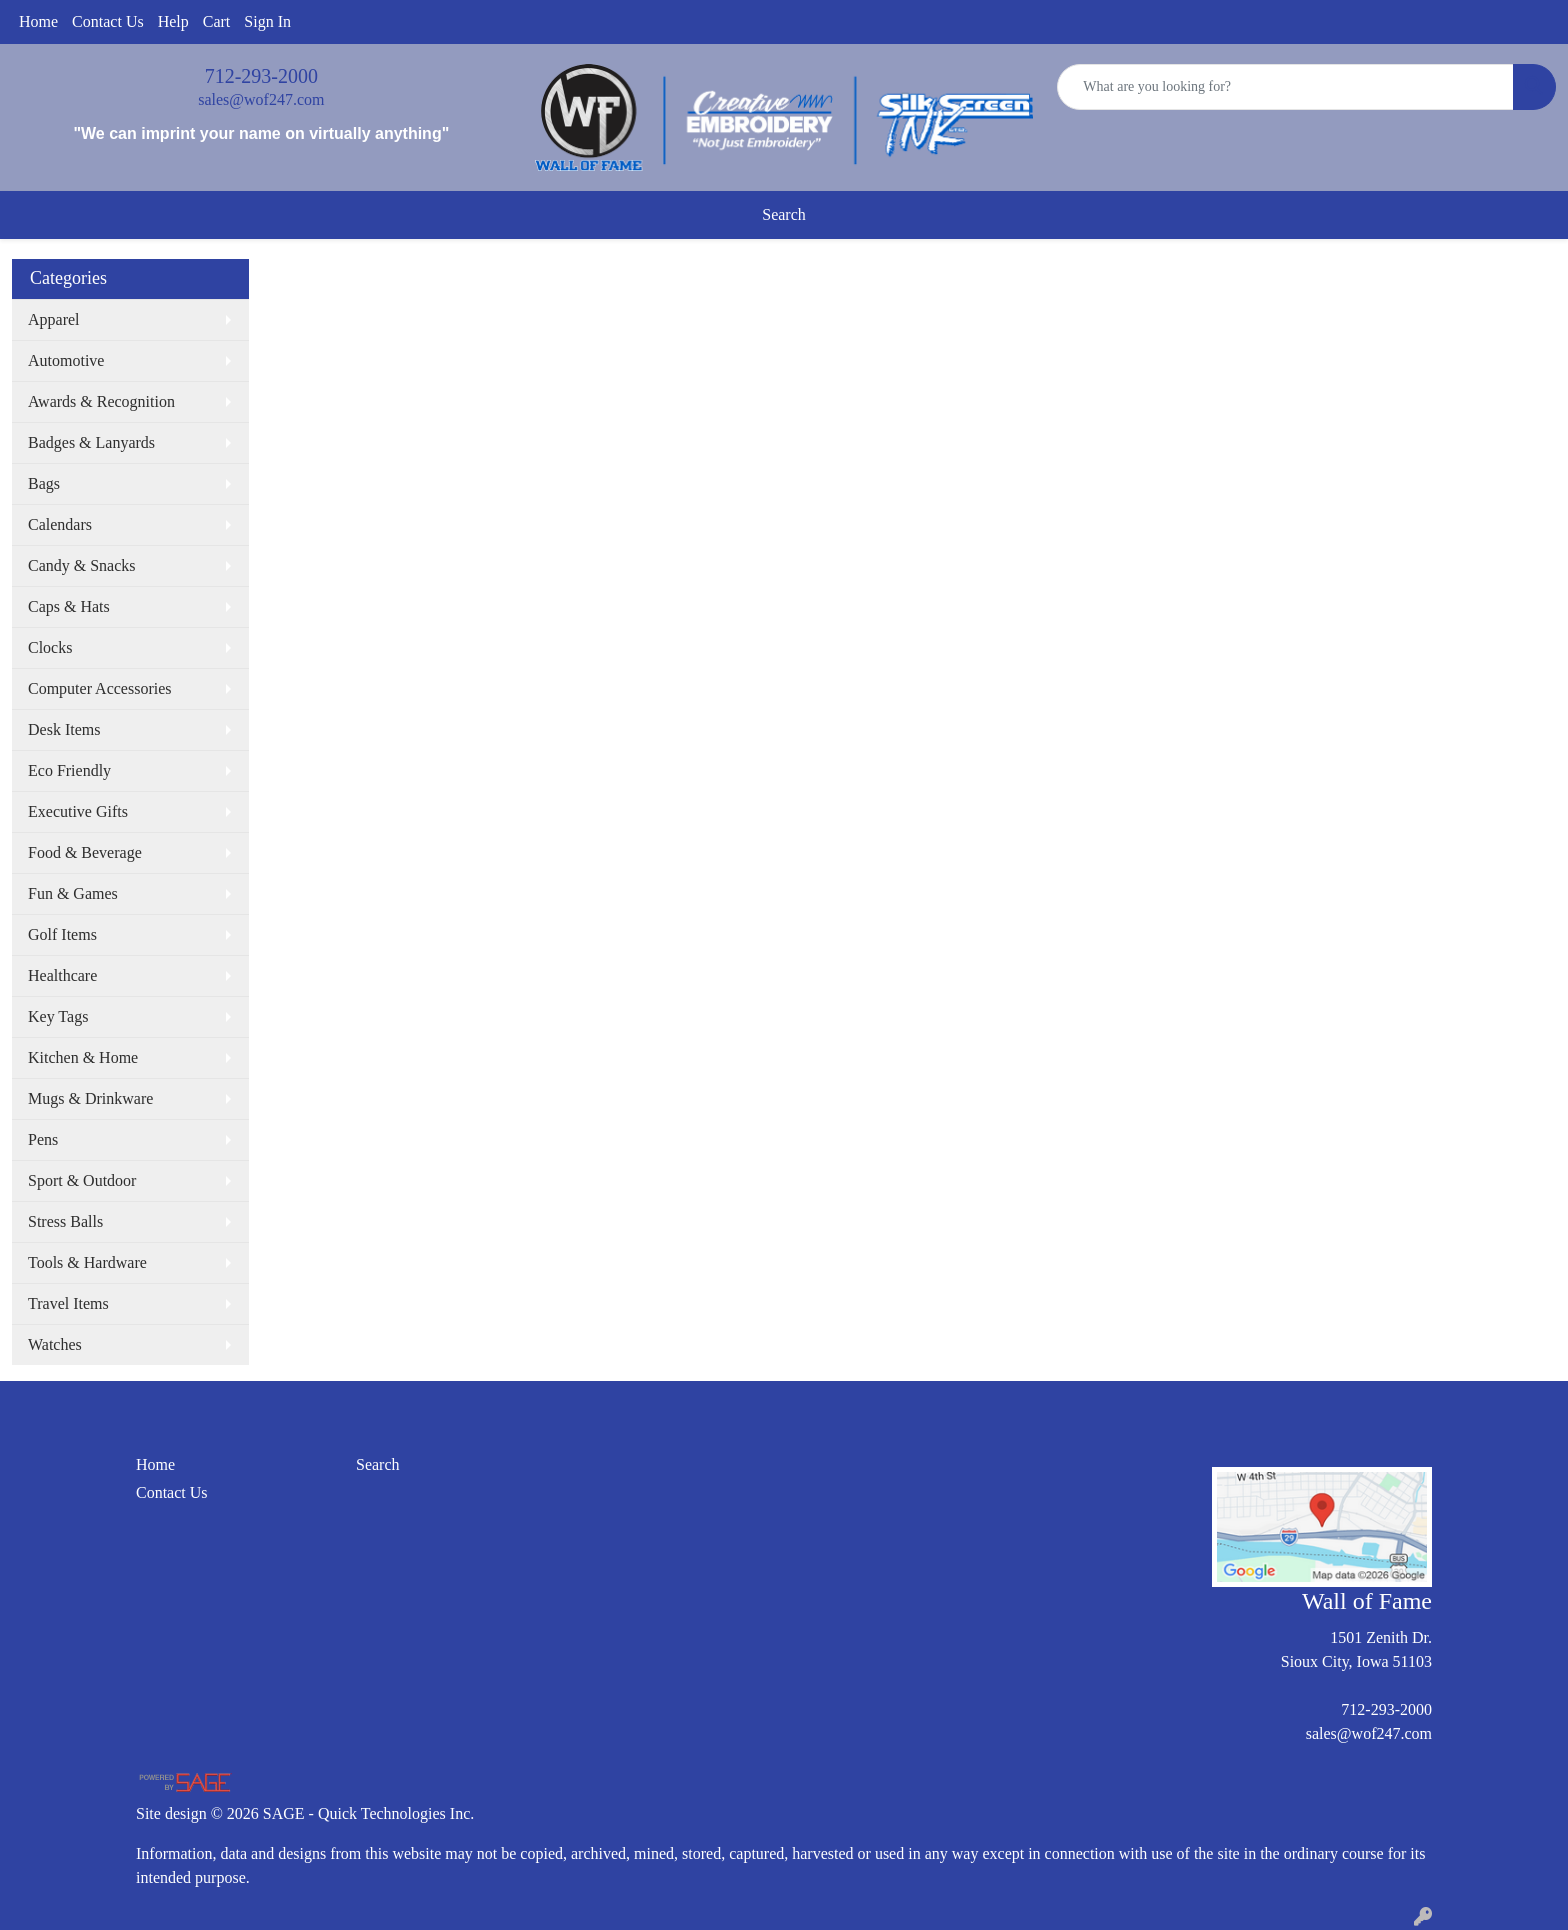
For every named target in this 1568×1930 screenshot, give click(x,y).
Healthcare (62, 975)
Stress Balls (65, 1221)
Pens (43, 1139)
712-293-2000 (261, 76)
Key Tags (58, 1016)
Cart (217, 21)
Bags (44, 483)
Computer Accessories (100, 688)
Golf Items (62, 934)
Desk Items (64, 729)
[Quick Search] (1285, 87)
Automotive (66, 360)
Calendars (60, 524)
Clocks (50, 647)
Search (784, 214)
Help (173, 21)
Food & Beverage (85, 852)
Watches (55, 1344)
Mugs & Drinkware (90, 1098)
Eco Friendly (69, 770)
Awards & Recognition (101, 401)
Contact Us (108, 21)
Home (38, 21)
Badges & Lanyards (91, 442)
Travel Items (68, 1303)
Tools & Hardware (87, 1262)
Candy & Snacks (82, 565)
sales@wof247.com (261, 99)
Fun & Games (73, 893)
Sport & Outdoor (82, 1180)
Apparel (54, 319)
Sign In (267, 21)
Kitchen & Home (83, 1057)
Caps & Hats (69, 606)
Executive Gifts (78, 811)
